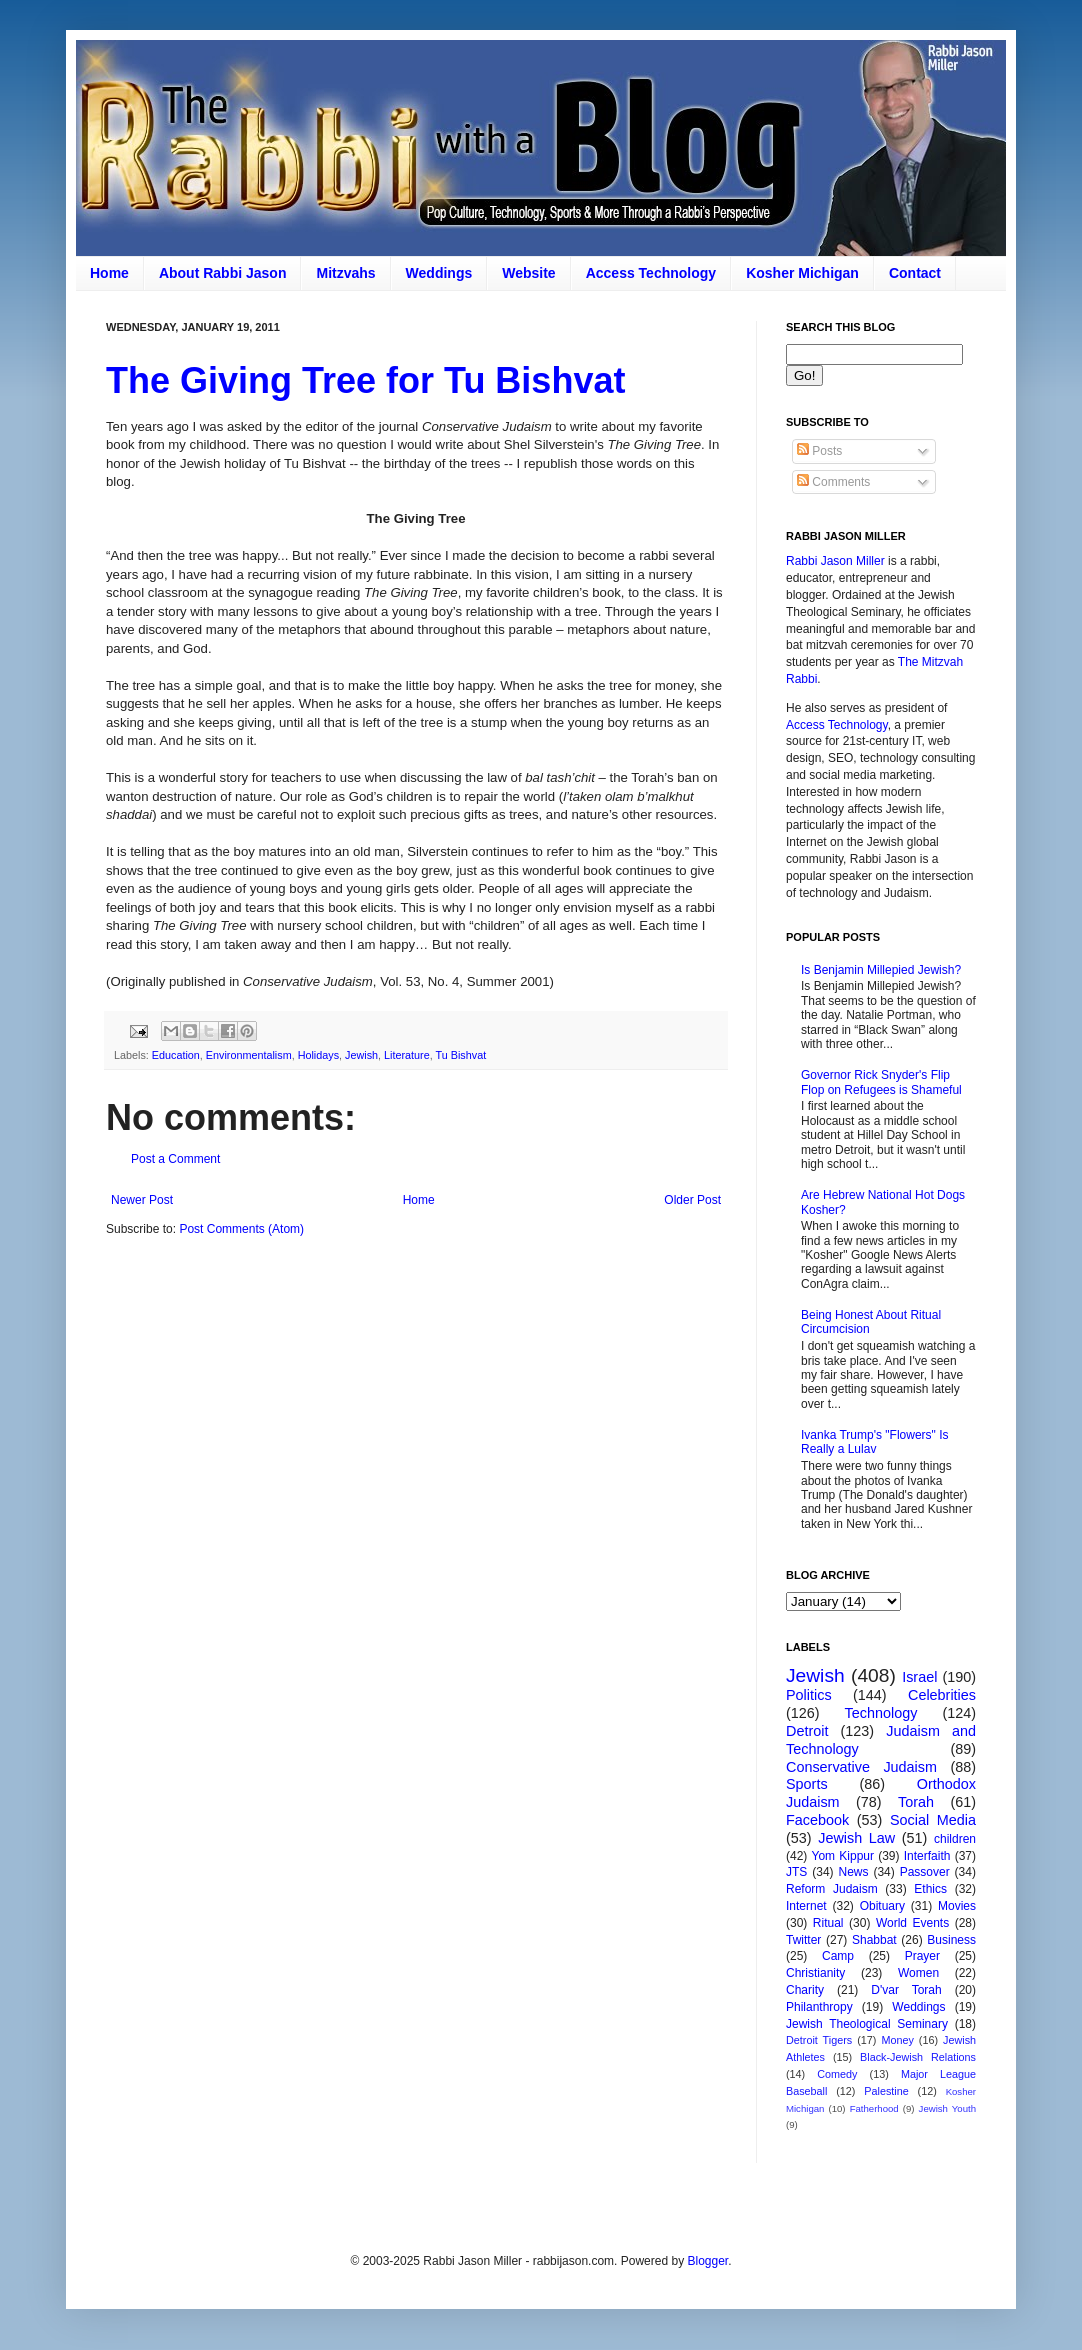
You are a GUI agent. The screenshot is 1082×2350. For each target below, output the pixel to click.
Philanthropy (819, 2007)
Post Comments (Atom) (241, 1229)
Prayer (922, 1956)
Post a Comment (175, 1159)
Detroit (807, 1731)
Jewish (361, 1055)
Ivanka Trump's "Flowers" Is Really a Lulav (875, 1442)
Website (528, 273)
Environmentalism (249, 1055)
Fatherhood (874, 2108)
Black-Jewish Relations (918, 2057)
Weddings (439, 273)
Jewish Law (856, 1838)
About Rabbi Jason (223, 273)
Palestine (886, 2091)
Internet (806, 1906)
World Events (912, 1923)
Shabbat (874, 1940)
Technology (881, 1713)
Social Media (933, 1820)
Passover (925, 1872)
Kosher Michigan (802, 273)
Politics (809, 1695)
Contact (915, 273)
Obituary (882, 1906)
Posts (819, 451)
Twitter (803, 1940)
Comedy (837, 2074)
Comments (833, 482)
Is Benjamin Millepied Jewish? (881, 970)
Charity (805, 1990)
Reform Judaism (832, 1889)
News (854, 1872)
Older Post (692, 1200)
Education (176, 1055)
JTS (796, 1872)
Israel (919, 1677)
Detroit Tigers (819, 2040)
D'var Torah (906, 1990)
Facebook (817, 1820)
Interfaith (927, 1856)
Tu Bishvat (461, 1055)
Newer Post (142, 1200)
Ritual (828, 1923)
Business (951, 1940)
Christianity (815, 1973)
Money (897, 2040)
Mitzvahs (345, 273)
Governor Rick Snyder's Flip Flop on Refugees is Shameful (881, 1082)
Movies (957, 1906)
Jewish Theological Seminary (867, 2024)
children (955, 1839)
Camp (838, 1956)
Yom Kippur (843, 1856)
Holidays (318, 1055)
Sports (807, 1784)
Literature (407, 1055)
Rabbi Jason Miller (835, 561)
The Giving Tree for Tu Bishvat (365, 380)
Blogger (707, 2261)
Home (109, 273)
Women (918, 1973)
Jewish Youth (947, 2108)
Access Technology (651, 273)
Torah (916, 1802)
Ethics (930, 1889)
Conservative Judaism (861, 1767)
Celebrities (942, 1695)
